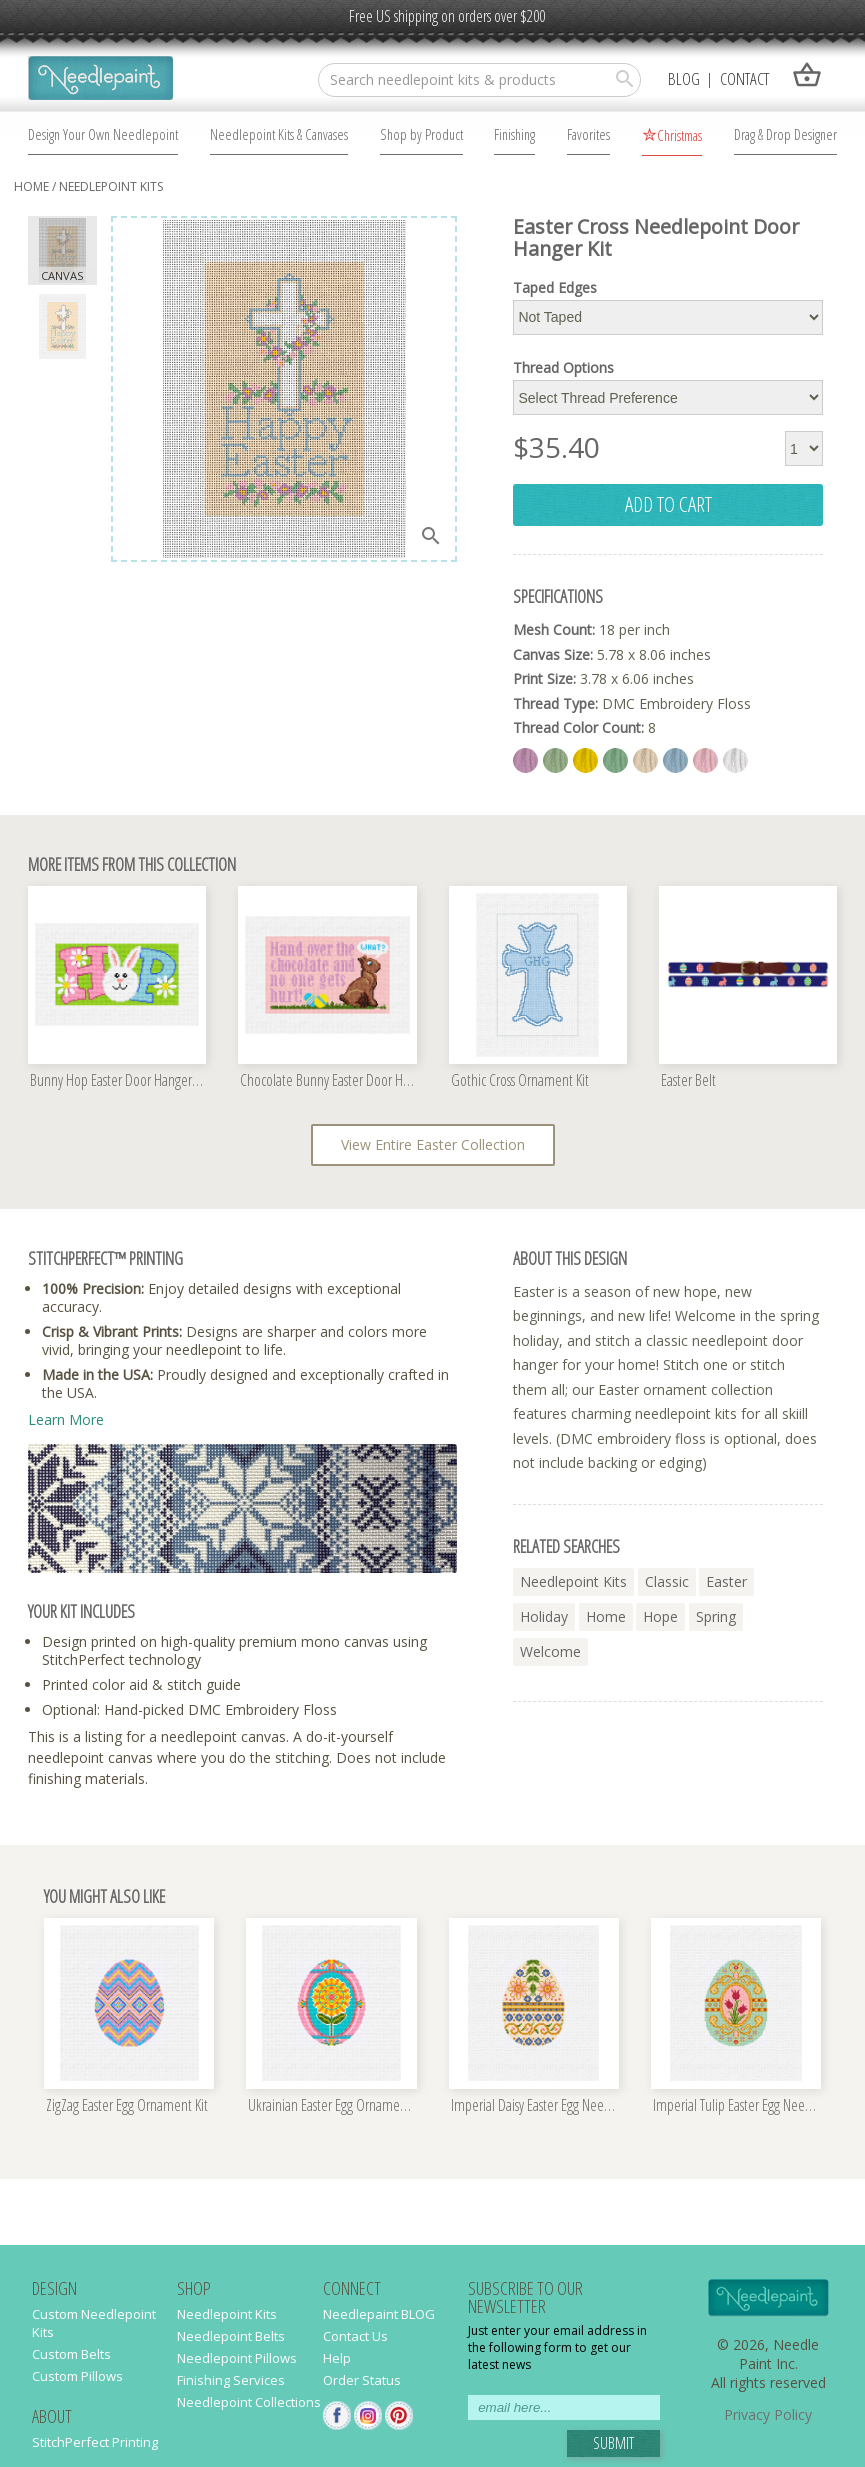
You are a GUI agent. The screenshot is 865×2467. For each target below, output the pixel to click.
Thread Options (563, 368)
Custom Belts (71, 2354)
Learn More (66, 1419)
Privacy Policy (768, 2414)
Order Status (362, 2380)
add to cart (668, 504)
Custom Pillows (77, 2376)
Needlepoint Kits (111, 186)
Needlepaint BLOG (379, 2314)
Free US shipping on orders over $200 (447, 16)
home (31, 186)
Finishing (514, 134)
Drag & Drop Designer (785, 134)
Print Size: (544, 678)
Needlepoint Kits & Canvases (279, 134)
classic (667, 1581)
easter (726, 1581)
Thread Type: (555, 703)
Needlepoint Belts (231, 2336)
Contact (744, 78)
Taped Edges (555, 288)
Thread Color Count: (578, 727)
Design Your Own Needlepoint (103, 134)
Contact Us (355, 2336)
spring (716, 1616)
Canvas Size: (553, 654)
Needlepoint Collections (249, 2402)
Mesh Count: (554, 629)
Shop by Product (421, 134)
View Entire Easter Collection (433, 1144)
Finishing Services (231, 2380)
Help (337, 2358)
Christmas (679, 135)
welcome (550, 1651)
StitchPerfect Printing (95, 2442)
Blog (684, 78)
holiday (544, 1616)
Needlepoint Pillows (237, 2358)
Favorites (588, 134)
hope (660, 1616)
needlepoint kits (573, 1581)
